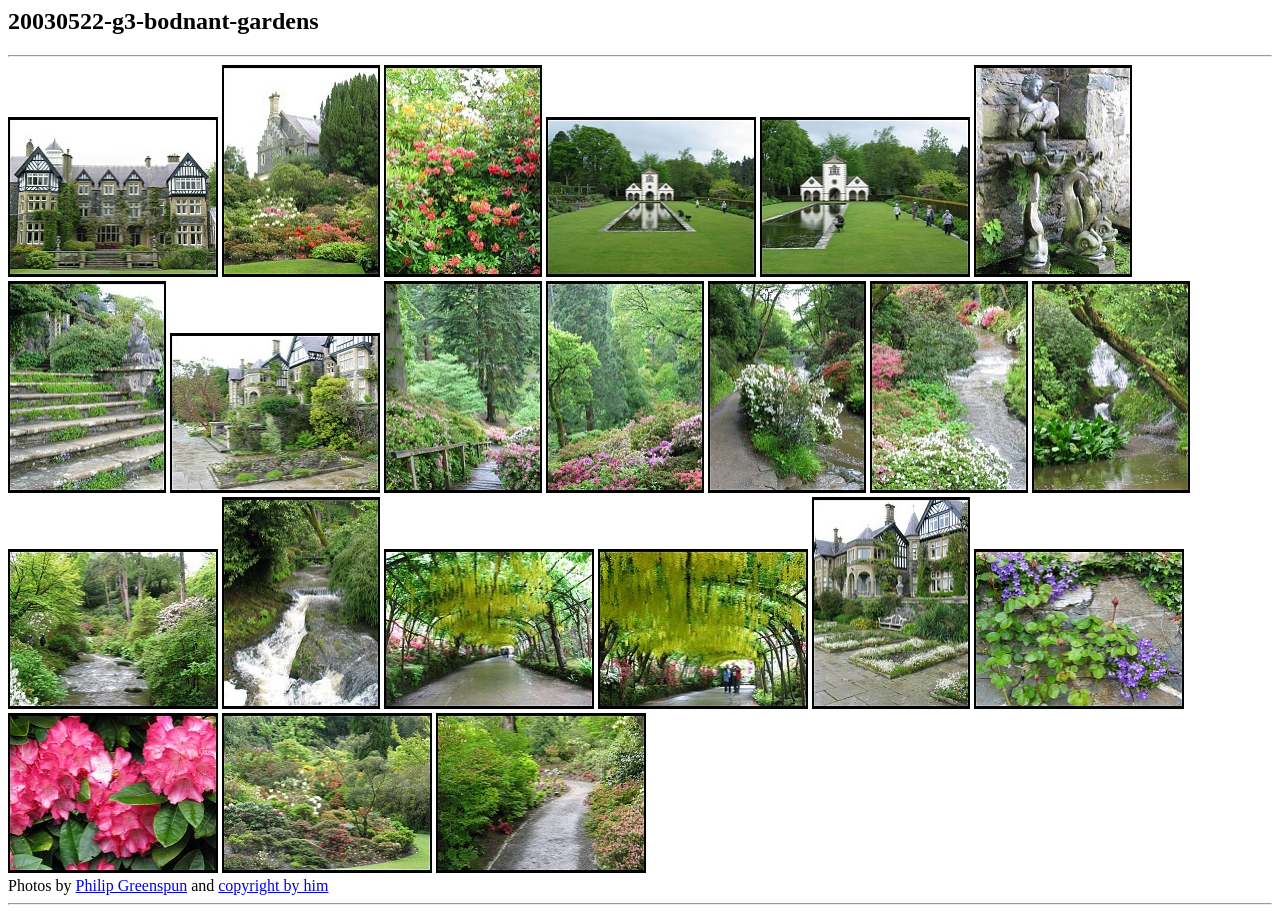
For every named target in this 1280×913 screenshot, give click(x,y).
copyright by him (273, 885)
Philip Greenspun (132, 885)
